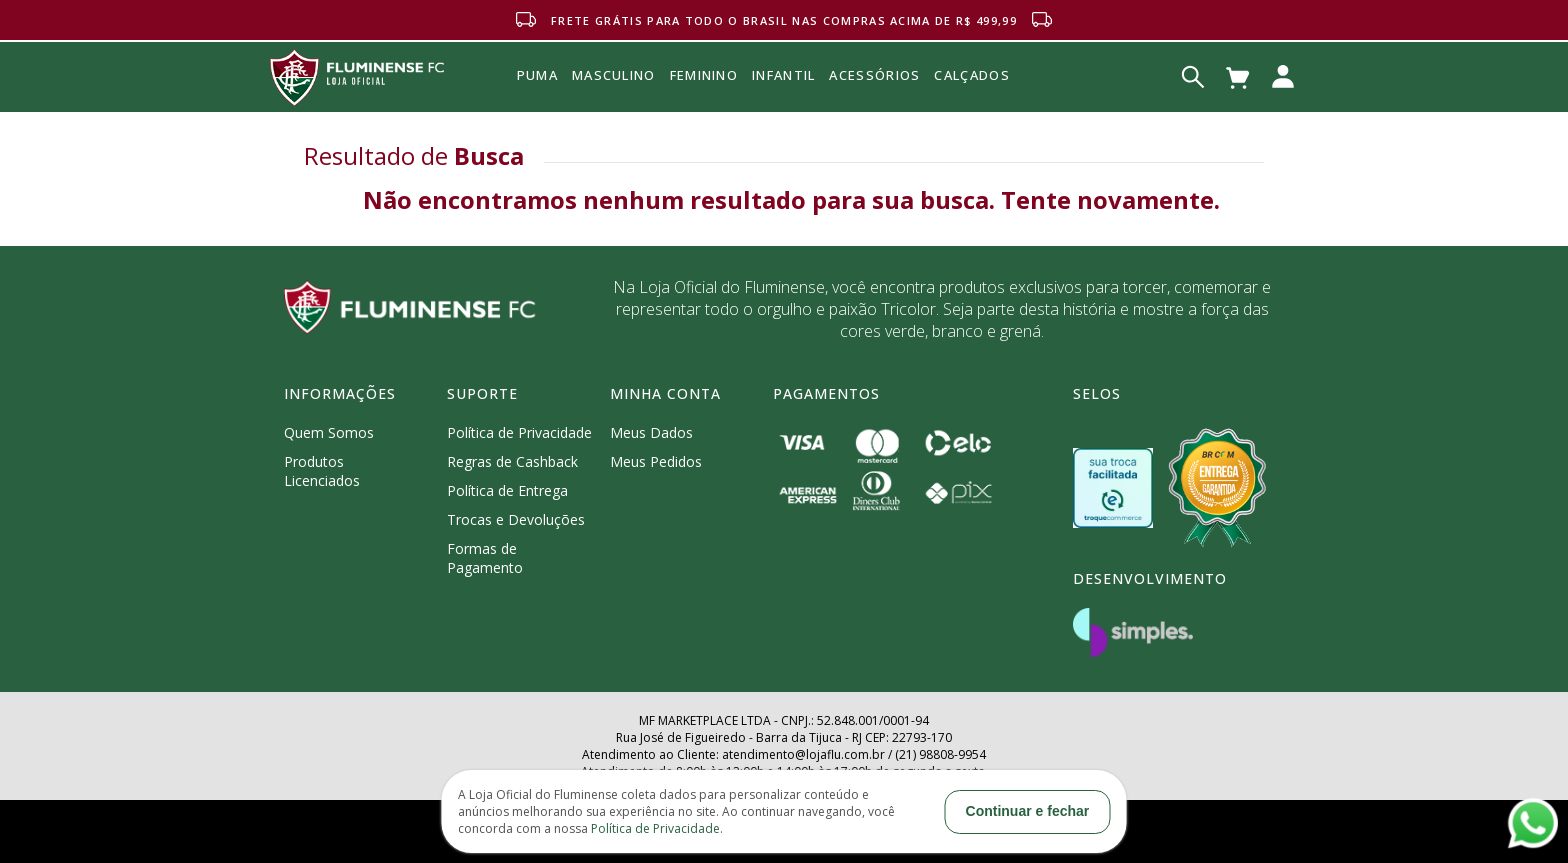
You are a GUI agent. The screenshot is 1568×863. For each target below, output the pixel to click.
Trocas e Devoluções (516, 519)
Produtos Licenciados (322, 471)
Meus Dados (651, 432)
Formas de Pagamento (485, 558)
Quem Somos (329, 432)
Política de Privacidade (519, 432)
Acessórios (874, 119)
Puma (537, 98)
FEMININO (704, 75)
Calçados (971, 75)
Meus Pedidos (656, 461)
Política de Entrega (507, 490)
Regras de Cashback (512, 461)
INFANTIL (783, 75)
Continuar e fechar (1028, 811)
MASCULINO (614, 75)
